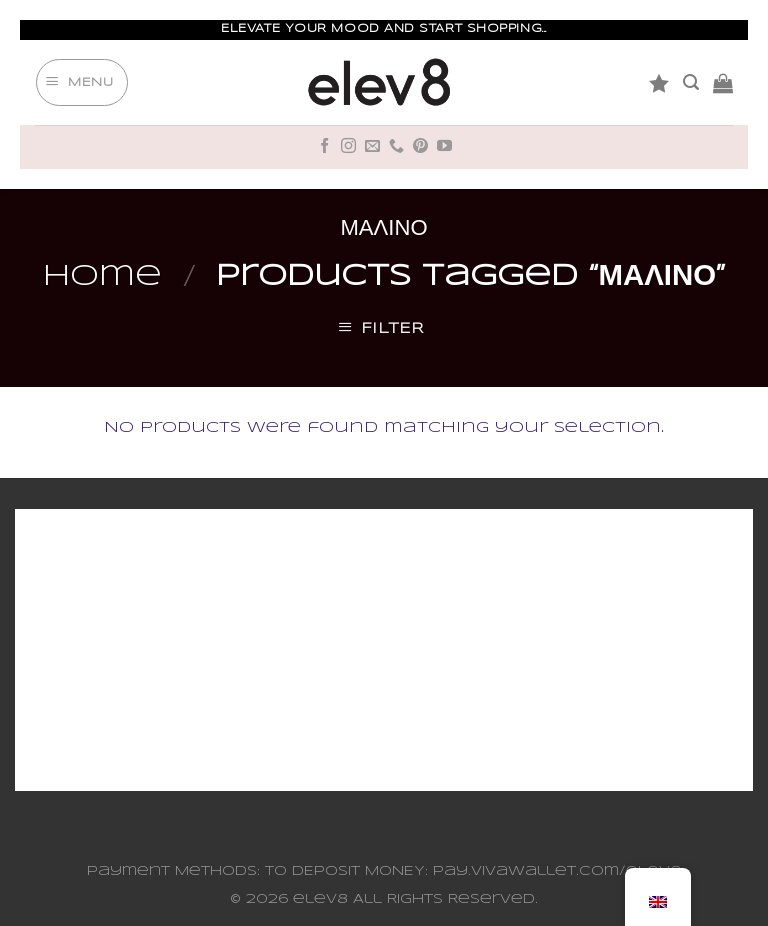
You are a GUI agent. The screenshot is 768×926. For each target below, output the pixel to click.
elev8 (320, 899)
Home (102, 277)
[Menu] (82, 83)
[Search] (691, 82)
